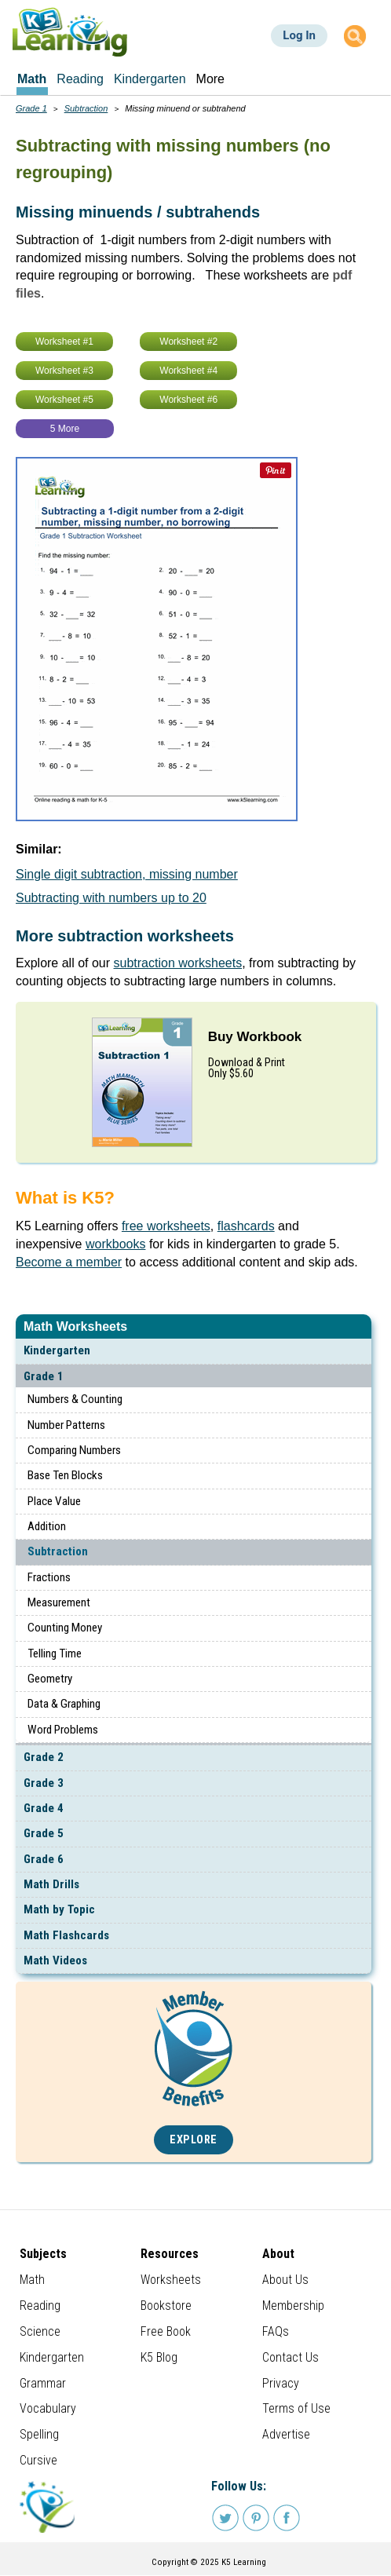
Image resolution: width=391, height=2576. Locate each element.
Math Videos (55, 1960)
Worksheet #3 (64, 370)
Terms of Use (296, 2408)
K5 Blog (159, 2357)
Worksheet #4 (188, 370)
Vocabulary (48, 2408)
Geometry (49, 1679)
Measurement (58, 1602)
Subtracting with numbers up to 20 (111, 897)
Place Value (54, 1501)
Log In (299, 35)
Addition (46, 1526)
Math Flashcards (66, 1935)
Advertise (286, 2434)
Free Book (166, 2331)
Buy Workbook (255, 1036)
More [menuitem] (210, 79)
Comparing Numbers (74, 1450)
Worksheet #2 (188, 341)
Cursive (38, 2460)
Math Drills (51, 1884)
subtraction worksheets (178, 963)
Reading (40, 2305)
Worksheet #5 (64, 399)
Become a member (69, 1262)
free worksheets (166, 1226)
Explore (193, 2140)
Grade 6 (44, 1859)
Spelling (39, 2434)
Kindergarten (57, 1350)
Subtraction (57, 1551)
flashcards (246, 1226)
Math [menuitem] (31, 79)
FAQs (275, 2331)
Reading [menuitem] (80, 79)
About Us (285, 2279)
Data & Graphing (63, 1704)
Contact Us (290, 2357)
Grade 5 (44, 1833)
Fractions (49, 1577)
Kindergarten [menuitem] (150, 79)
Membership (293, 2305)
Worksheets (171, 2279)
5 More (64, 428)
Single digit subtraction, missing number (127, 874)
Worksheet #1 (64, 341)
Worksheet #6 (188, 399)
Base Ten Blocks (65, 1475)
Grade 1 (44, 1376)
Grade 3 (44, 1783)
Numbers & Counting (74, 1399)
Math (32, 2279)
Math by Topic (59, 1909)
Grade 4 (44, 1808)
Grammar (43, 2383)
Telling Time (54, 1653)
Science (40, 2331)
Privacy (280, 2383)
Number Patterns (66, 1425)
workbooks (115, 1244)
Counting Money (64, 1628)
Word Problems (62, 1730)
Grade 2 (44, 1757)
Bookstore (166, 2305)
